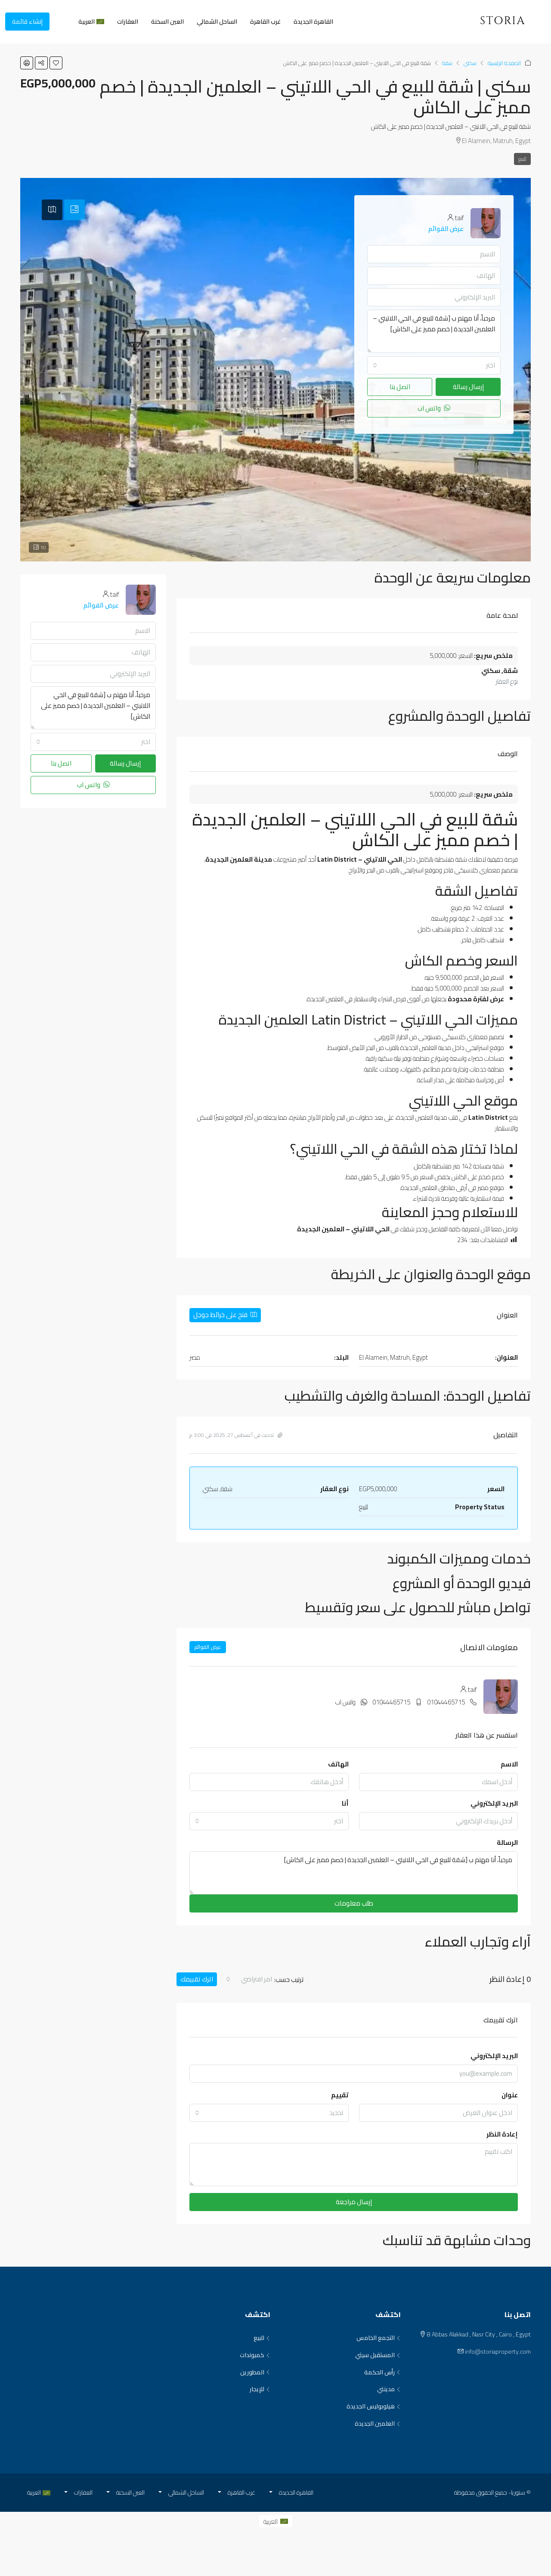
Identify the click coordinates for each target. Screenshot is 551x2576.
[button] (56, 62)
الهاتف (338, 1764)
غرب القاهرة (265, 21)
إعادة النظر (502, 2134)
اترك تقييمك (196, 1979)
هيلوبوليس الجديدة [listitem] (374, 2407)
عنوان (509, 2095)
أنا (345, 1803)
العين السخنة (167, 21)
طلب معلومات (353, 1903)
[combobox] (269, 1821)
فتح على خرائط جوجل (225, 1314)
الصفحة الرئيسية (504, 63)
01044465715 (446, 1702)
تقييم (340, 2095)
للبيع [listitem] (262, 2338)
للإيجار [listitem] (260, 2389)
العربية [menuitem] (270, 2521)
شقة (447, 63)
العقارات (127, 21)
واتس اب (345, 1702)
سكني (470, 63)
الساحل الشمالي (217, 21)
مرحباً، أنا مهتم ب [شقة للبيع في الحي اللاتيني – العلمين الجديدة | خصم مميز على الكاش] (353, 1872)
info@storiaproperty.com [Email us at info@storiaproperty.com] (498, 2351)
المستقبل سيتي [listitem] (378, 2355)
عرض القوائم (207, 1647)
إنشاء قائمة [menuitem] (27, 21)
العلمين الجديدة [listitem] (378, 2424)
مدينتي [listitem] (389, 2389)
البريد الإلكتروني (494, 1803)
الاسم (509, 1764)
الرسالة (507, 1842)
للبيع (522, 159)
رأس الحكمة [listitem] (382, 2372)
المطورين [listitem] (255, 2372)
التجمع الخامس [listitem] (378, 2338)
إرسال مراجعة (354, 2202)
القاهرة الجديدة (313, 21)
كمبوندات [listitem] (255, 2355)
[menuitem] (63, 21)
